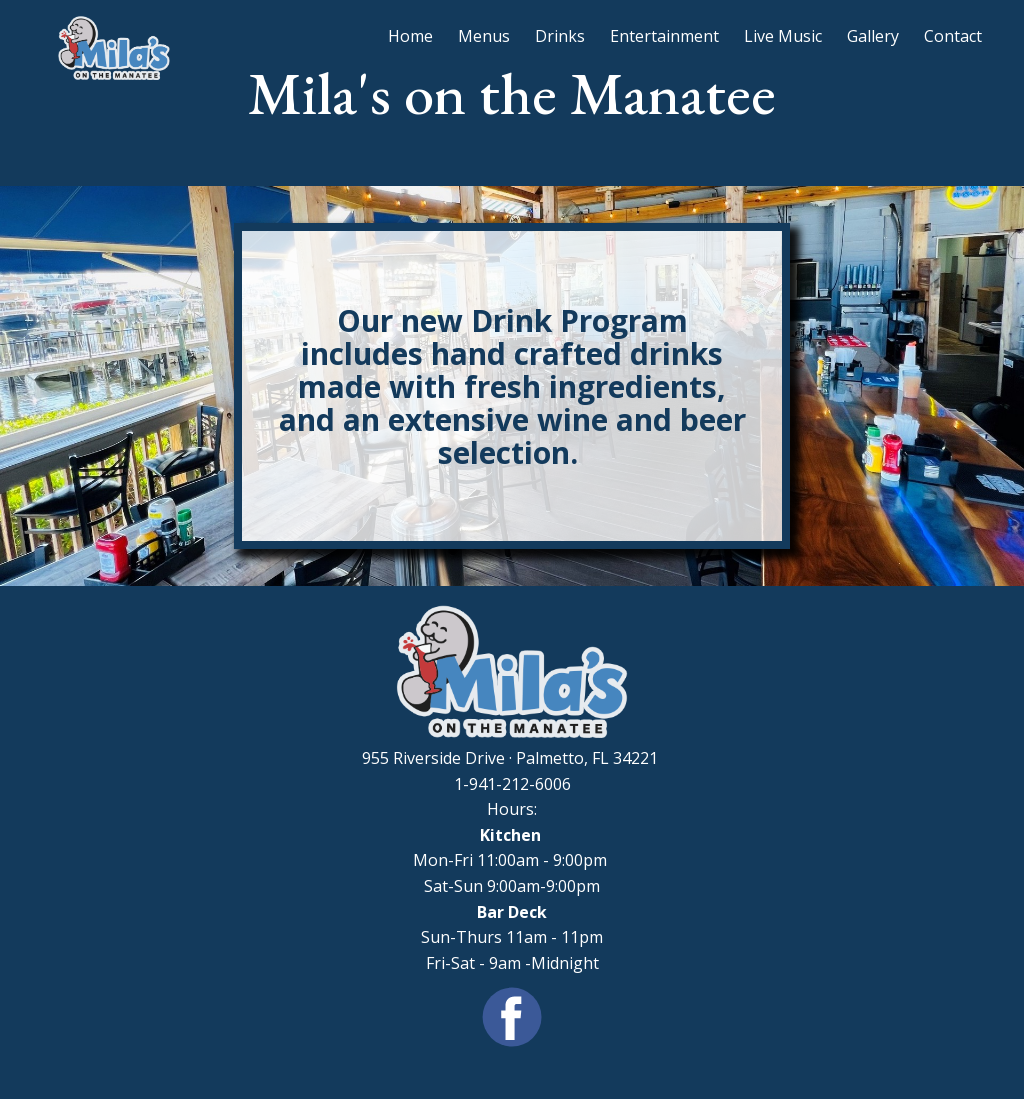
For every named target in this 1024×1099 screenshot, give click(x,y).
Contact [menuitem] (953, 36)
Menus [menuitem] (484, 36)
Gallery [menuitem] (873, 36)
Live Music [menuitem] (783, 36)
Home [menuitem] (410, 36)
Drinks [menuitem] (560, 36)
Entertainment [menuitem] (664, 36)
